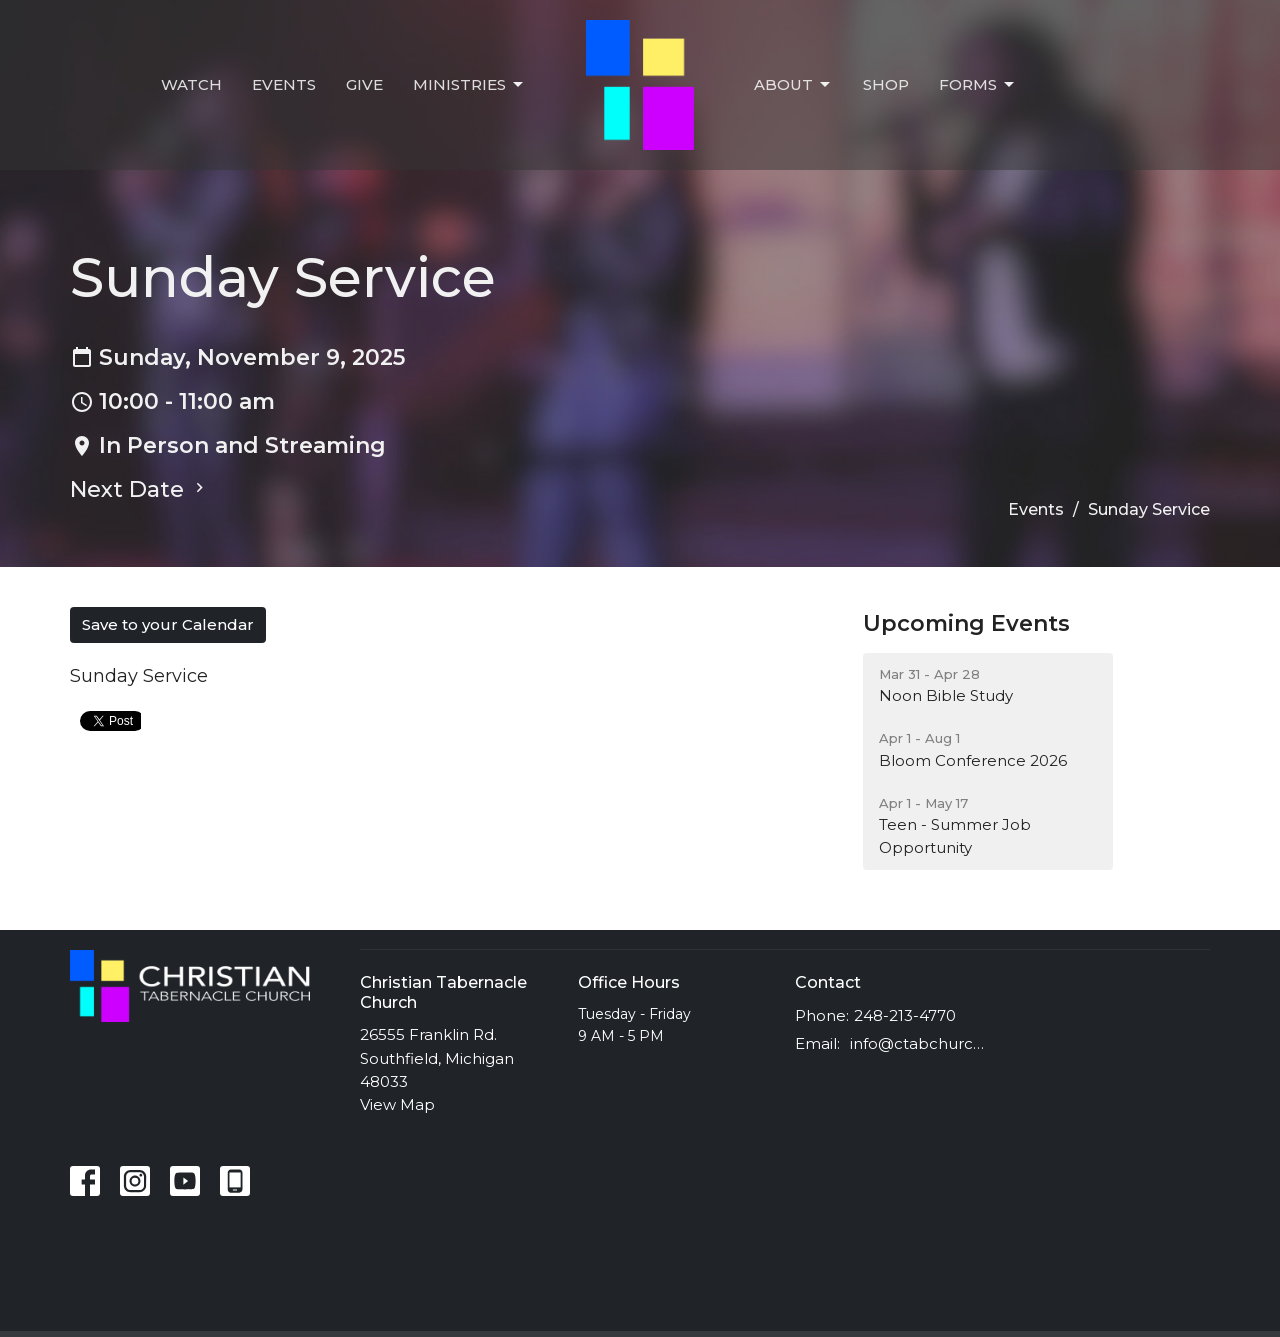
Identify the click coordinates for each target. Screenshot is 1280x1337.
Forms (978, 85)
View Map (397, 1104)
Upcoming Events (966, 623)
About (793, 85)
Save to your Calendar (168, 624)
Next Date (139, 489)
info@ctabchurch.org (921, 1043)
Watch (191, 84)
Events (284, 84)
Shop (886, 84)
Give (364, 84)
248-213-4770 (905, 1015)
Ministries (469, 85)
